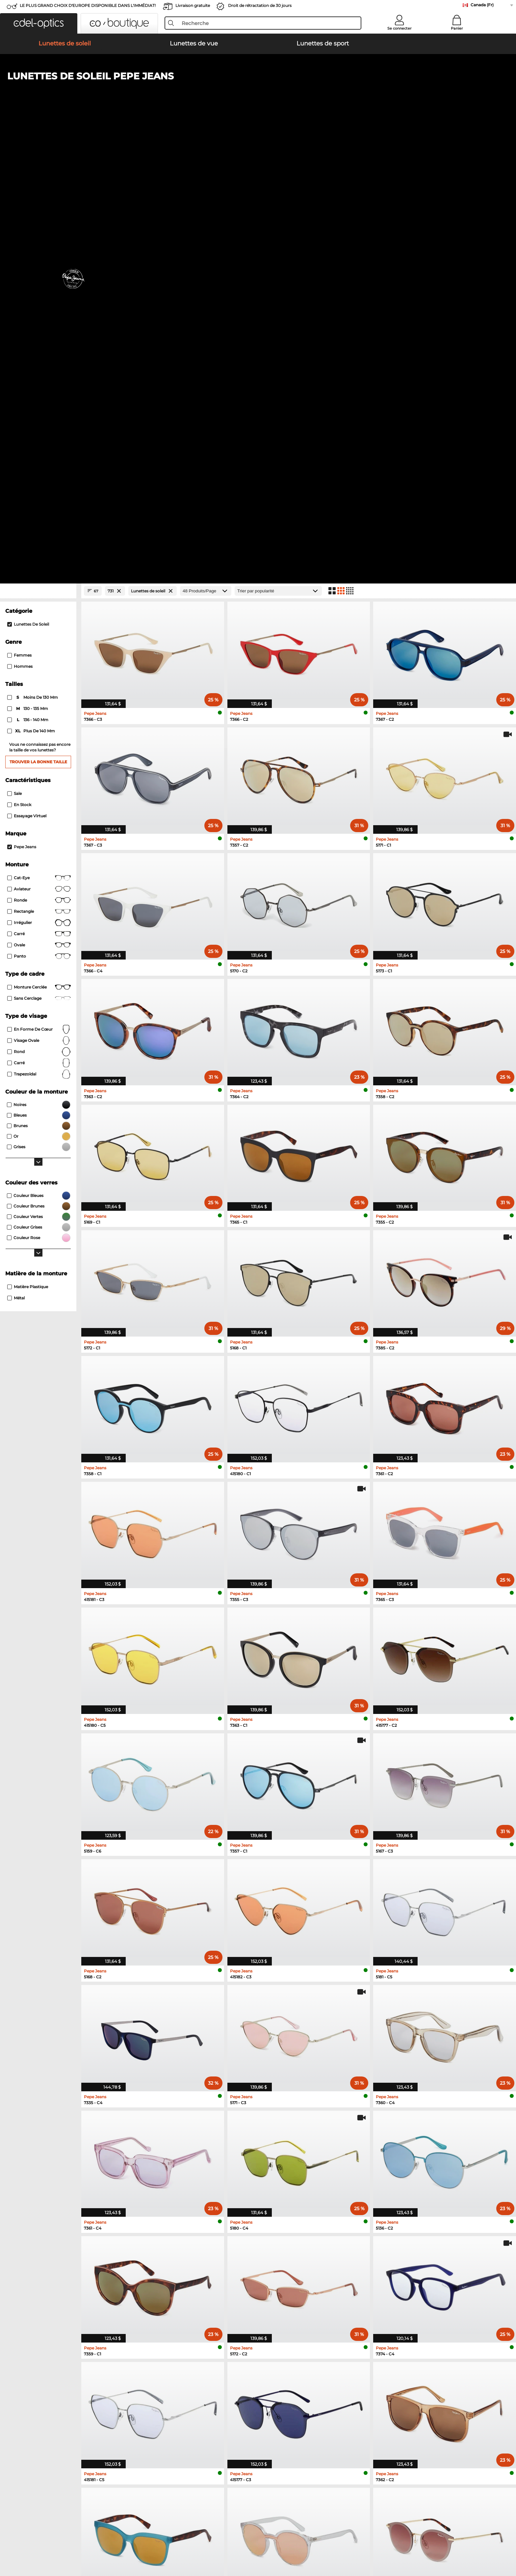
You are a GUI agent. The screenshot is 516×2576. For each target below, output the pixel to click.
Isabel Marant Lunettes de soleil (183, 2260)
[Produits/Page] (206, 148)
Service (156, 2356)
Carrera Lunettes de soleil (65, 2236)
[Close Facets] (38, 148)
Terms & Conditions (59, 2537)
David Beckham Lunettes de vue (400, 2268)
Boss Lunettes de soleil (63, 2268)
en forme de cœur (39, 587)
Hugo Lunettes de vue (388, 2260)
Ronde (39, 458)
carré (39, 620)
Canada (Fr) (482, 4)
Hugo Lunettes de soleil (174, 2252)
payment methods (168, 2366)
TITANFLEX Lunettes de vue (395, 2252)
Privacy (91, 2537)
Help (263, 2356)
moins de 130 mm (33, 255)
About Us (49, 2356)
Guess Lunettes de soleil (64, 2252)
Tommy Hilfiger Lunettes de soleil (185, 2244)
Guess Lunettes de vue (283, 2252)
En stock (19, 362)
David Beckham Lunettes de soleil (75, 2260)
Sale (14, 351)
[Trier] (278, 148)
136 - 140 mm (28, 277)
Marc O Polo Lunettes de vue (289, 2236)
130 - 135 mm (28, 266)
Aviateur (39, 447)
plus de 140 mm (31, 289)
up (473, 2537)
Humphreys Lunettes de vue (289, 2244)
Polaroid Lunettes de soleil (67, 2244)
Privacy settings (55, 2366)
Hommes (20, 224)
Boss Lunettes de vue (281, 2268)
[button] (38, 23)
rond (39, 609)
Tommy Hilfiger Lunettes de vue (399, 2236)
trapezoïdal (39, 632)
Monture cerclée (39, 545)
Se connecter (399, 28)
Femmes (19, 212)
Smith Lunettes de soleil (174, 2236)
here (447, 2401)
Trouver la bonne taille (38, 319)
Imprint (110, 2537)
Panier (457, 28)
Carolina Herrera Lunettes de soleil (186, 2268)
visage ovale (39, 598)
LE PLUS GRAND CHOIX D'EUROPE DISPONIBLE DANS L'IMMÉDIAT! (88, 5)
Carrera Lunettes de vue (390, 2244)
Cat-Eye (39, 435)
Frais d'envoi (161, 2374)
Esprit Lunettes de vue (283, 2260)
